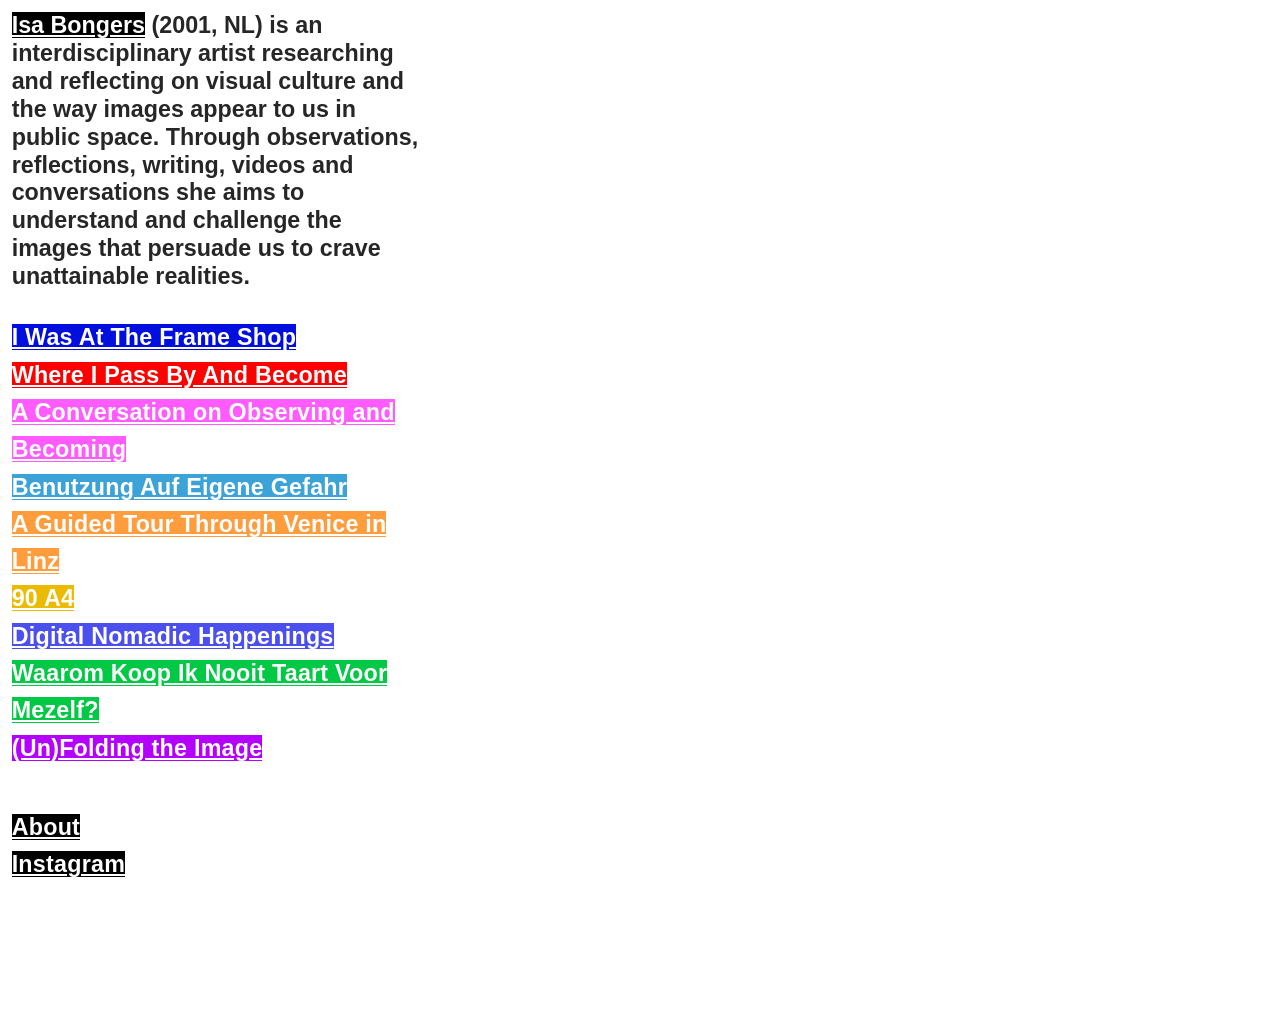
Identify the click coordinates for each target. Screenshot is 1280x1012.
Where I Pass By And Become (179, 375)
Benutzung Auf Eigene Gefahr (179, 487)
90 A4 (43, 598)
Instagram (68, 864)
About (46, 827)
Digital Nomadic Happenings (173, 636)
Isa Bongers (78, 25)
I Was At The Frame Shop (154, 337)
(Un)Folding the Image (137, 748)
